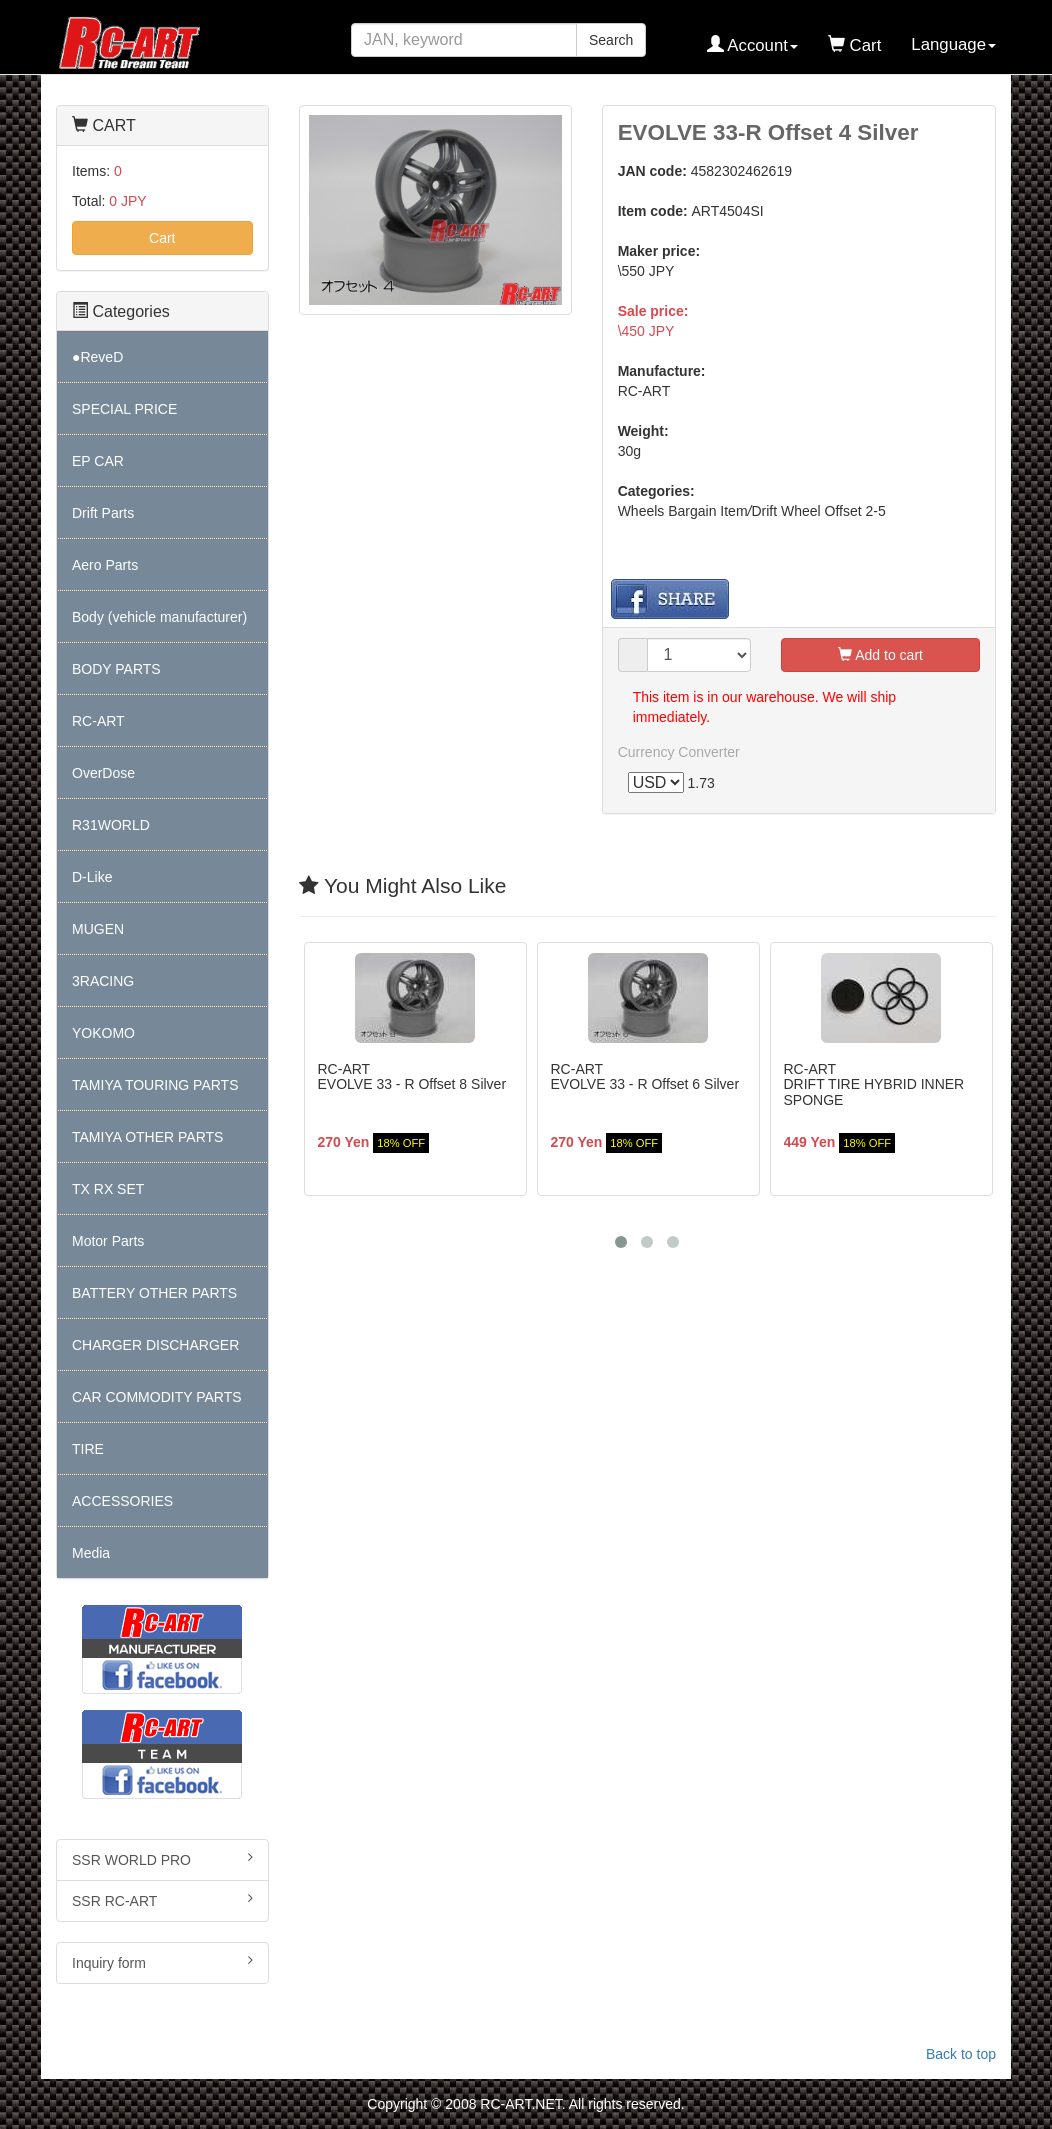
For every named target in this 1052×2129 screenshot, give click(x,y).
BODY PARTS (116, 669)
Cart (162, 238)
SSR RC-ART (162, 1900)
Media (91, 1553)
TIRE (88, 1449)
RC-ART (98, 721)
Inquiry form (162, 1962)
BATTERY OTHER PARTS (154, 1293)
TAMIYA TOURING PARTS (155, 1085)
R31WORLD (111, 825)
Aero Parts (105, 565)
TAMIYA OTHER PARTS (147, 1137)
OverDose (103, 773)
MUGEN (98, 929)
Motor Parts (108, 1241)
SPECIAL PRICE (124, 409)
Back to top (961, 2054)
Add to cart (880, 655)
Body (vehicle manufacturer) (159, 617)
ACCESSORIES (122, 1501)
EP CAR (98, 461)
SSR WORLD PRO (162, 1859)
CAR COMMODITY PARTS (157, 1397)
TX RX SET (108, 1189)
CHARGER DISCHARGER (155, 1345)
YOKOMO (103, 1033)
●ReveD (97, 357)
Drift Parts (103, 513)
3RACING (103, 981)
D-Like (92, 877)
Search (611, 40)
